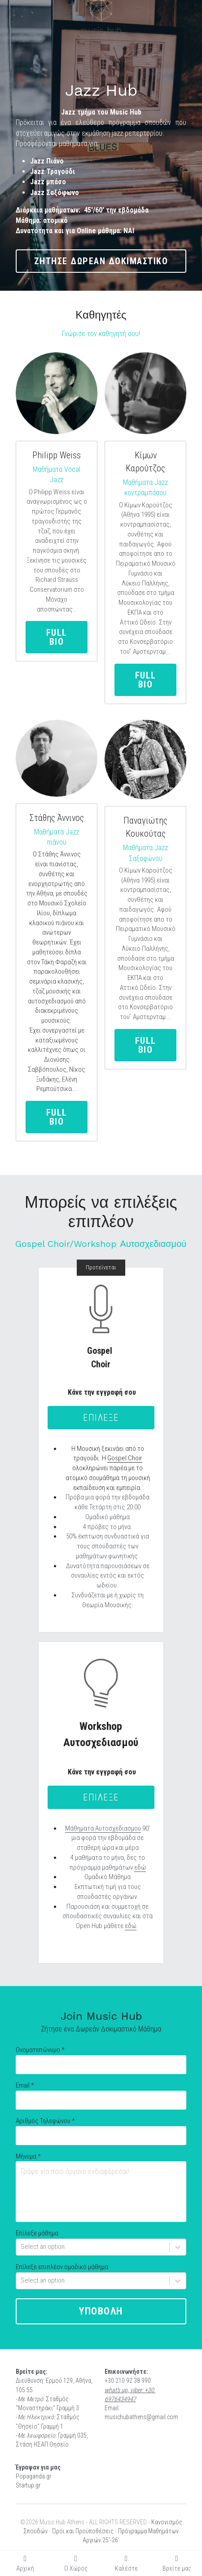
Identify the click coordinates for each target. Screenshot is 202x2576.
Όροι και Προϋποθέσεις (83, 2531)
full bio (56, 637)
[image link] (145, 393)
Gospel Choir (124, 1458)
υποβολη (101, 2311)
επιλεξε (101, 1417)
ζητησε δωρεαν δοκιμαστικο (101, 261)
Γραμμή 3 (68, 2408)
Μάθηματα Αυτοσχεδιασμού (103, 1828)
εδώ (140, 1867)
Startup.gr (28, 2485)
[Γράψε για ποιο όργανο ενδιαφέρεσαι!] (101, 2191)
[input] (101, 2064)
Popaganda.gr (33, 2476)
